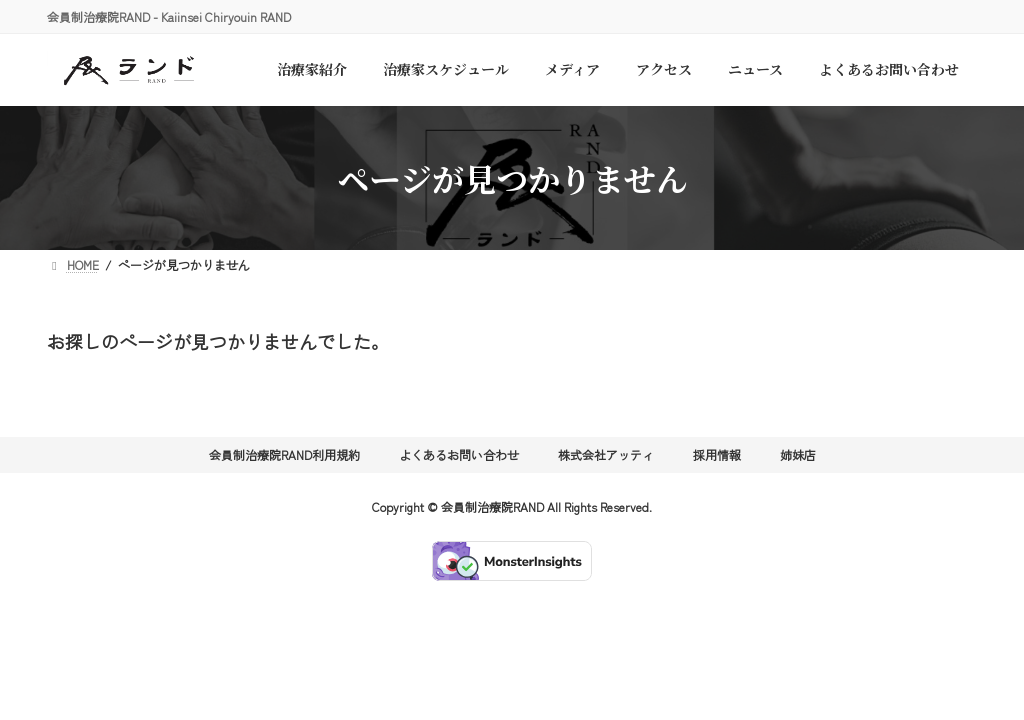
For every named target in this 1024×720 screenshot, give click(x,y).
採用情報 (717, 454)
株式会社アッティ (606, 454)
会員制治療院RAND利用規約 (284, 454)
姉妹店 (798, 454)
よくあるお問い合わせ (459, 454)
